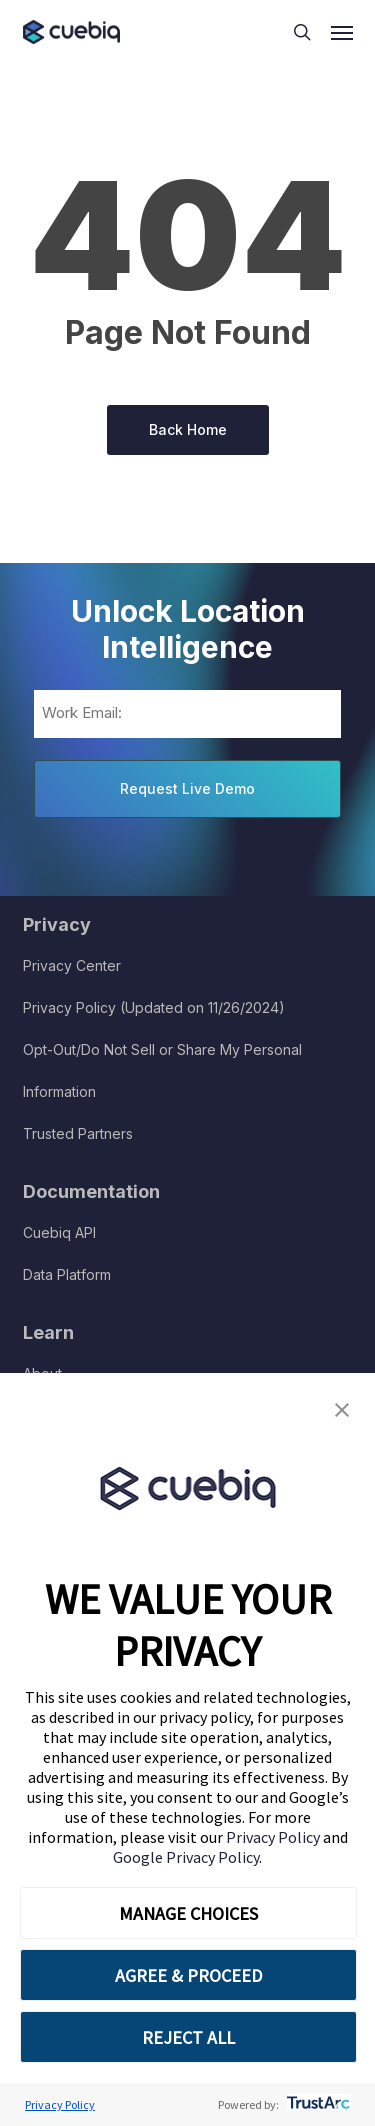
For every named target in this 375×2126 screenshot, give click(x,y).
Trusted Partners (78, 1133)
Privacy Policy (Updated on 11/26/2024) (154, 1007)
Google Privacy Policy (186, 1857)
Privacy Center (72, 965)
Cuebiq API (59, 1232)
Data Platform (67, 1274)
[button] (342, 1410)
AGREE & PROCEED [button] (188, 1975)
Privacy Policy (274, 1837)
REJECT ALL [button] (188, 2037)
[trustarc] (316, 2104)
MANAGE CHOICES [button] (188, 1913)
